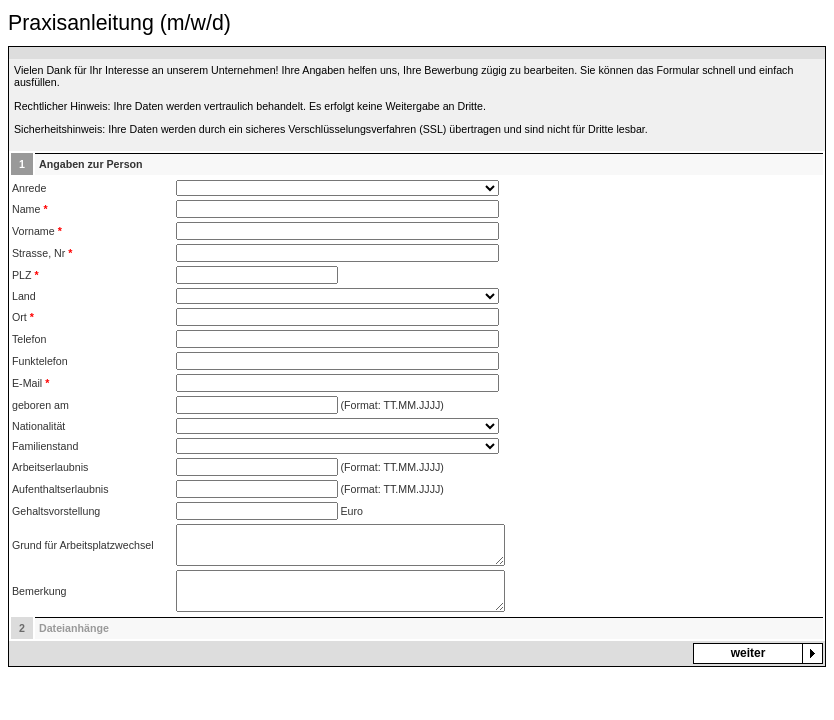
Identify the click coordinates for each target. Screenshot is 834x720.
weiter (748, 653)
